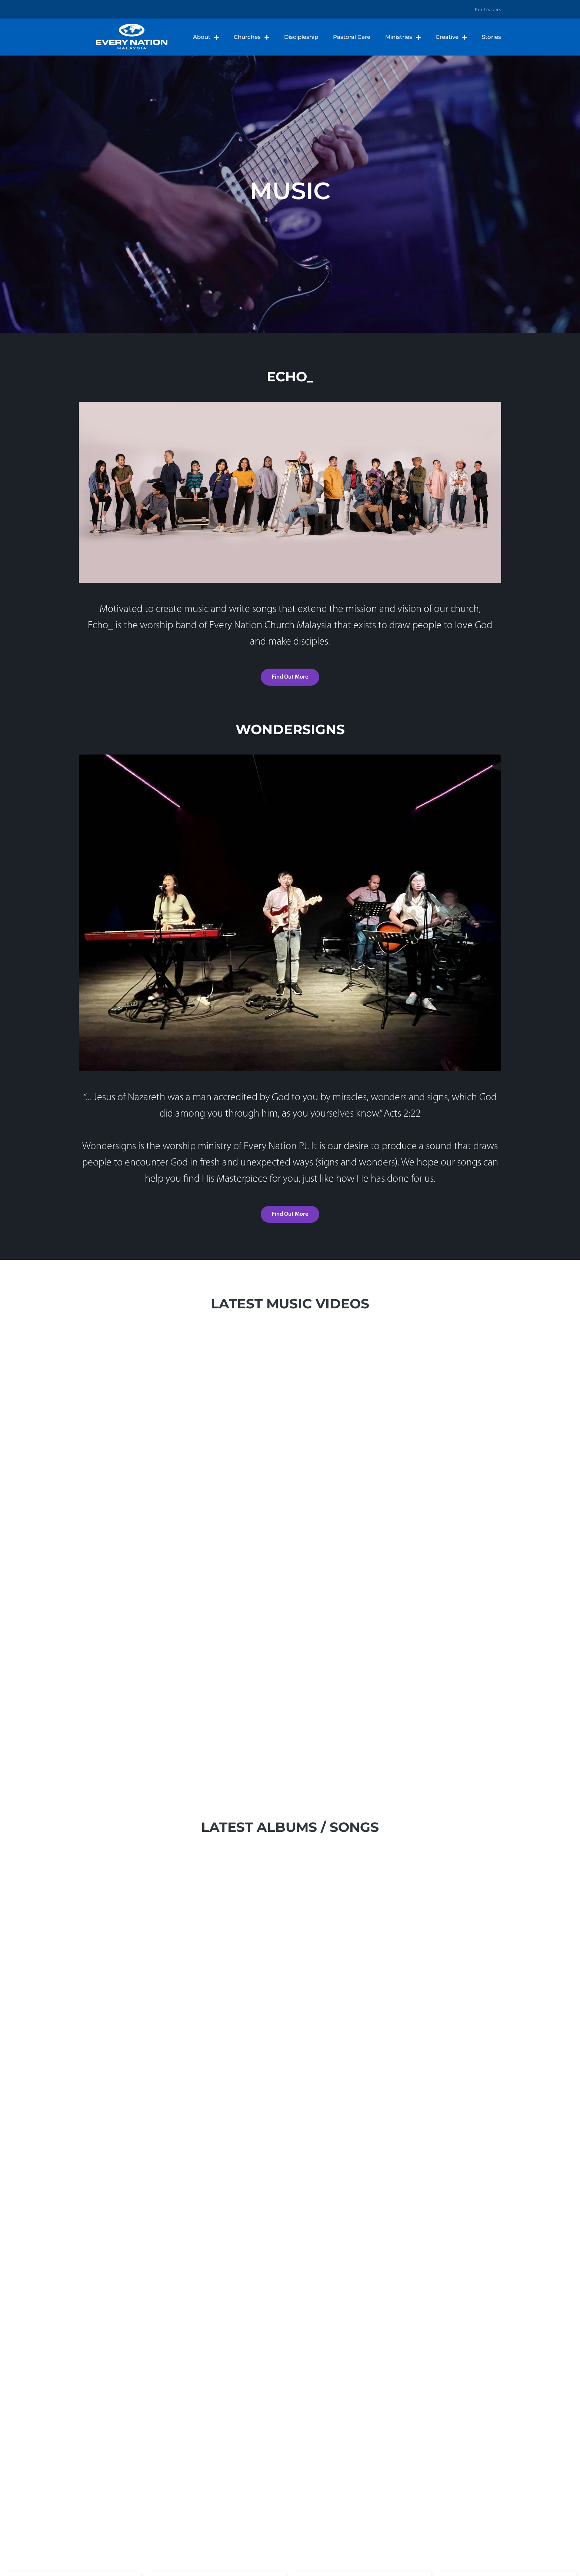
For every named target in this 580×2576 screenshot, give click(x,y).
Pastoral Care (351, 36)
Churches (251, 37)
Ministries (403, 37)
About (206, 37)
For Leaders (488, 9)
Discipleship (301, 36)
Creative (451, 37)
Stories (491, 36)
